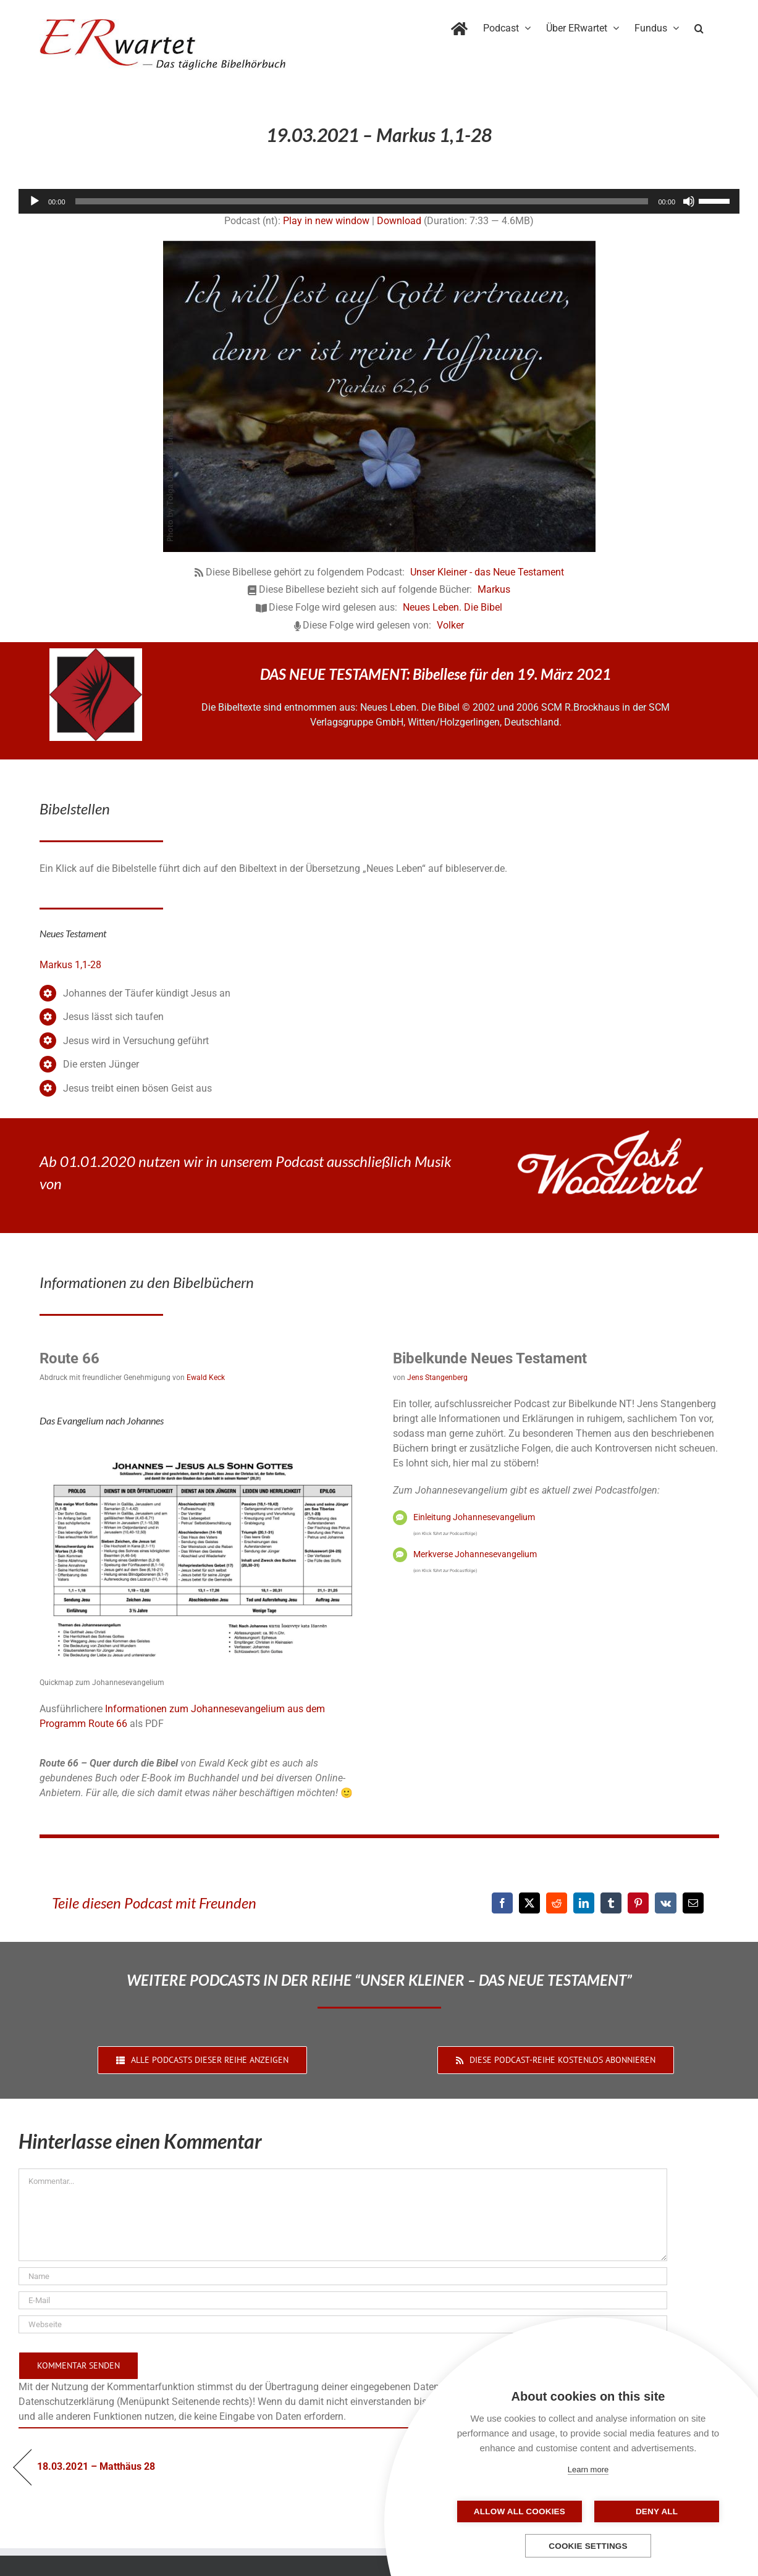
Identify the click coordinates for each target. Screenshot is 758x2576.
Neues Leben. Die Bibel (452, 607)
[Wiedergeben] (34, 201)
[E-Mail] (693, 1903)
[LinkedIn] (583, 1903)
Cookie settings (588, 2546)
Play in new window (326, 221)
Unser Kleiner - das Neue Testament (487, 572)
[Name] (343, 2276)
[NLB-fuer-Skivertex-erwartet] (95, 653)
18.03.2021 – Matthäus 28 (96, 2466)
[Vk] (666, 1903)
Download (399, 221)
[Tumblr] (611, 1903)
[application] (379, 201)
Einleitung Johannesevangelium (474, 1517)
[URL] (343, 2324)
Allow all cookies (526, 2511)
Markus (494, 589)
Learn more (588, 2469)
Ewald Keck (206, 1377)
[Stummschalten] (689, 201)
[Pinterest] (638, 1903)
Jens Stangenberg (437, 1377)
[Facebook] (502, 1903)
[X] (529, 1903)
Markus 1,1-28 (70, 965)
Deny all (650, 2511)
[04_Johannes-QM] (203, 1449)
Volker (450, 625)
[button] (699, 26)
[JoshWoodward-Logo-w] (610, 1135)
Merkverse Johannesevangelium (475, 1554)
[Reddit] (556, 1903)
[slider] (362, 201)
